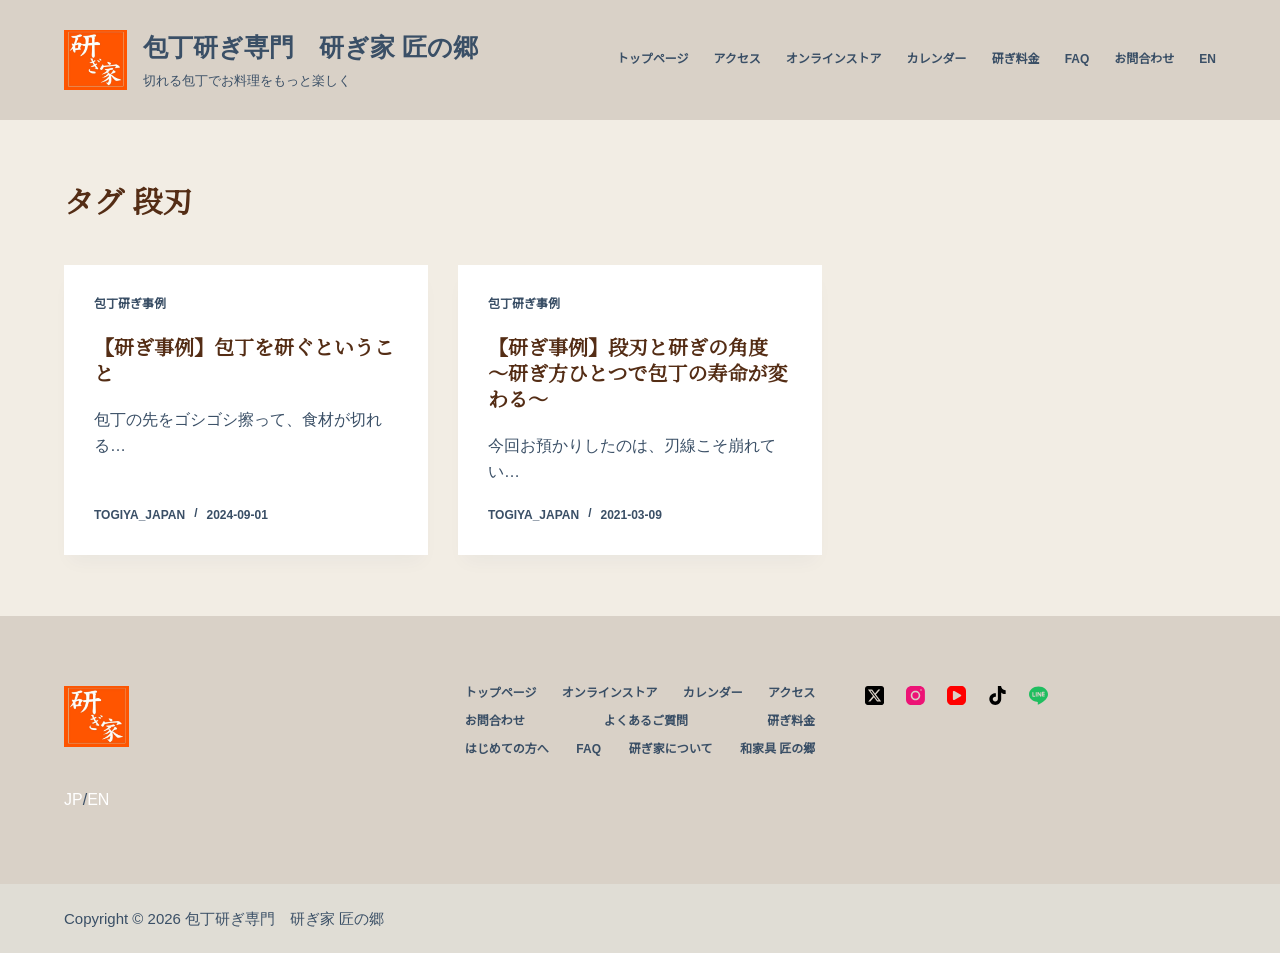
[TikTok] (997, 695)
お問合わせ (1144, 59)
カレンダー (937, 59)
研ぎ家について (671, 749)
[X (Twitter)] (874, 695)
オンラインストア (834, 59)
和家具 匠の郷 (777, 749)
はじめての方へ (507, 749)
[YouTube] (956, 695)
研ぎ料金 (1016, 59)
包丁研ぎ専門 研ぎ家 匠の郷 (310, 47)
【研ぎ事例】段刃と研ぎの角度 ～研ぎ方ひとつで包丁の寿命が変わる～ (638, 374)
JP (73, 799)
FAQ (1077, 59)
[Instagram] (915, 695)
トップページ (653, 59)
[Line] (1038, 695)
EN (1207, 59)
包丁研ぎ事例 (130, 304)
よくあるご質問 (646, 721)
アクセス (736, 59)
